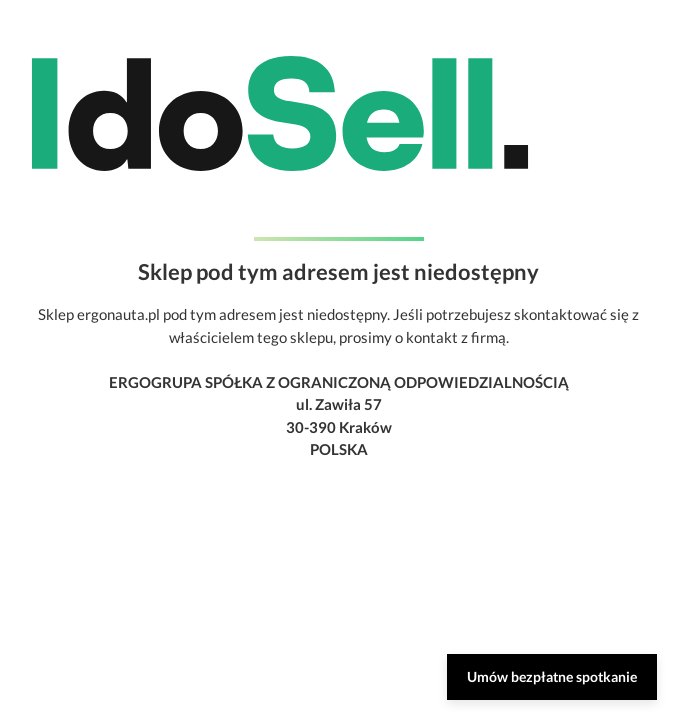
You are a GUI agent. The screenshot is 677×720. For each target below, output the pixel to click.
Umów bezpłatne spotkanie (552, 676)
